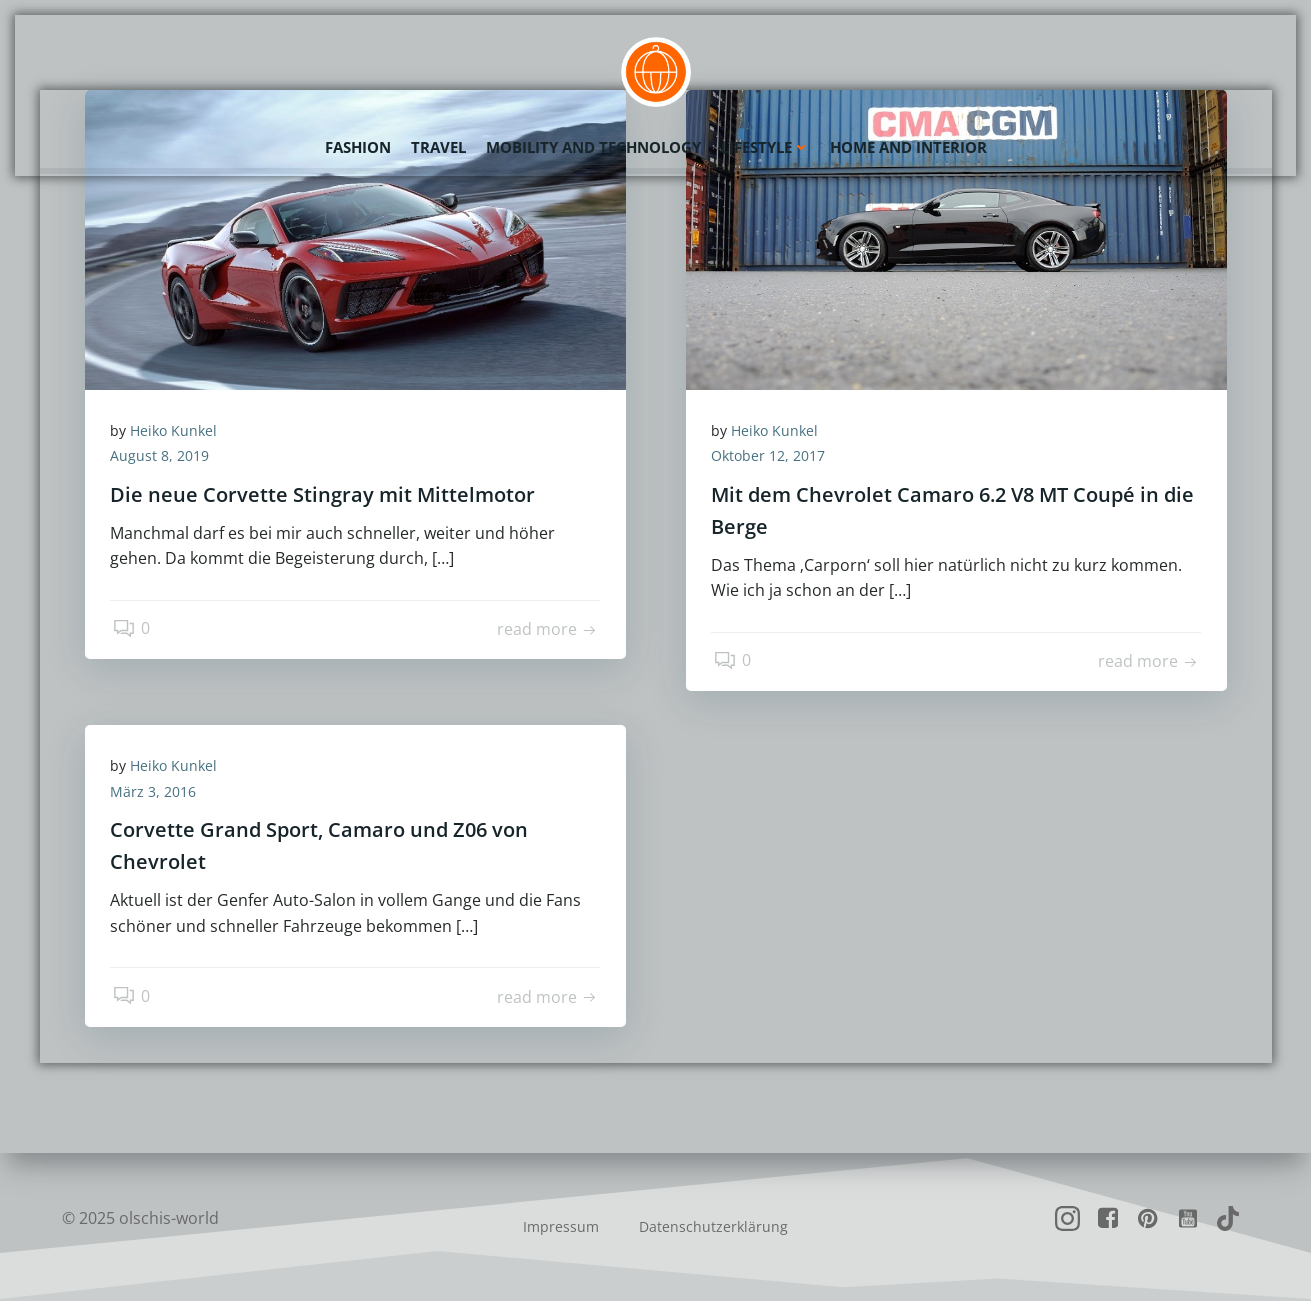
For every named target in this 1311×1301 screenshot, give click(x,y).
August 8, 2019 (164, 458)
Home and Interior (908, 145)
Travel (438, 145)
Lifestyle (765, 145)
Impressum (561, 1226)
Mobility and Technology (593, 145)
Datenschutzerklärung (713, 1226)
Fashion (358, 145)
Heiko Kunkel (178, 432)
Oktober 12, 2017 (773, 458)
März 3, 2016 (158, 793)
